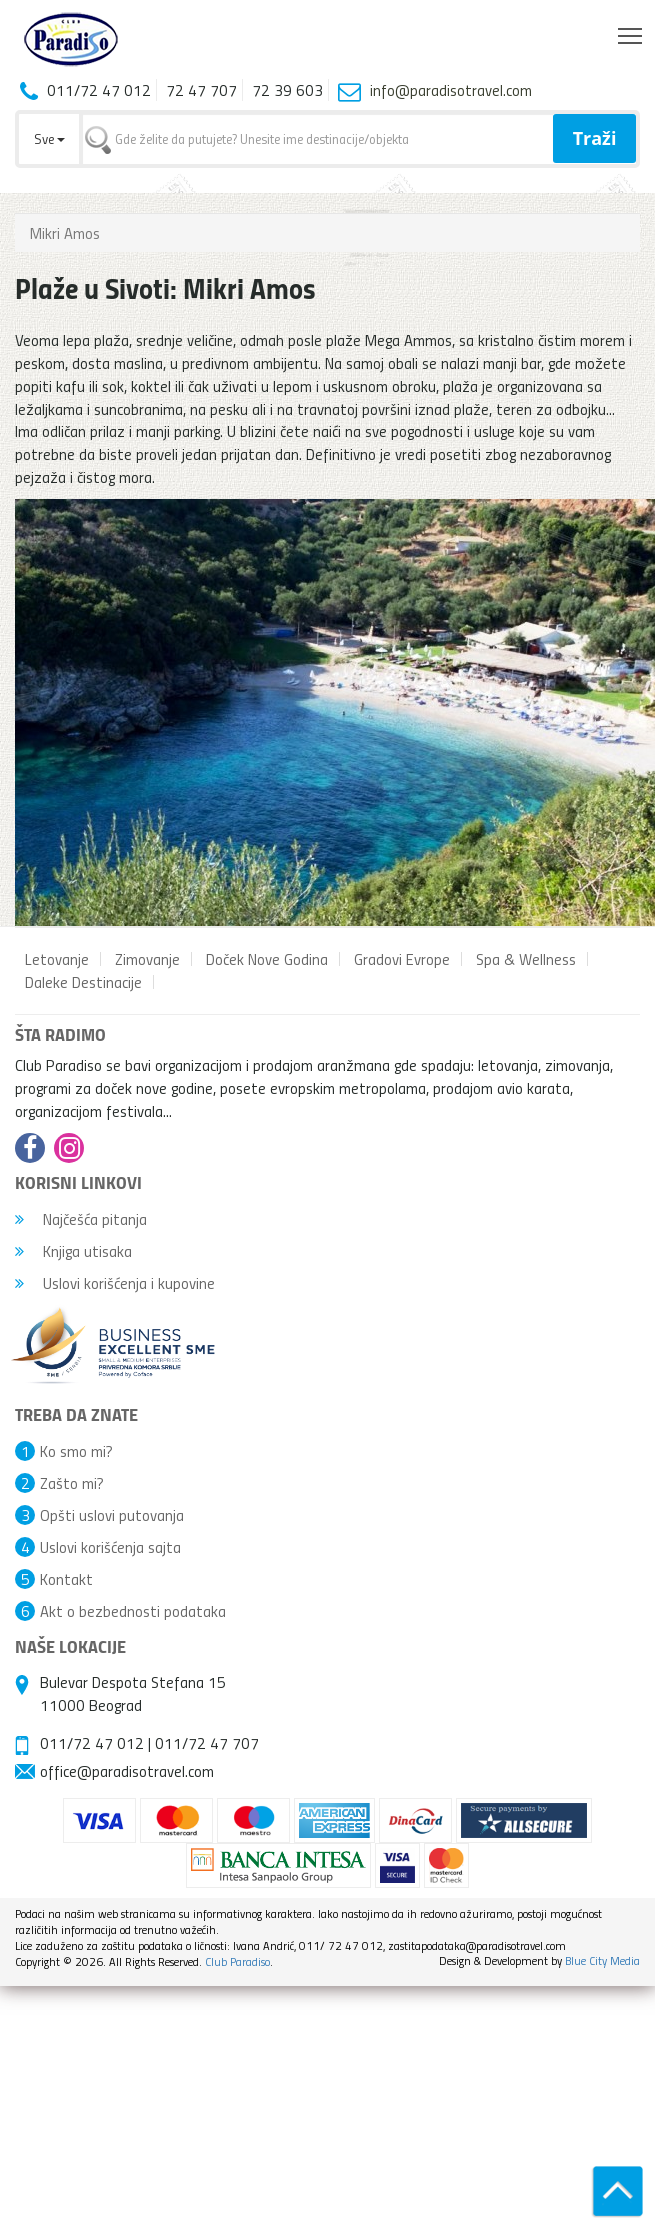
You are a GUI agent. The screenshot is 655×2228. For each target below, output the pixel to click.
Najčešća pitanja (81, 1219)
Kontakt (66, 1579)
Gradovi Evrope (402, 959)
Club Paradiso (237, 1961)
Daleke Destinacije (83, 982)
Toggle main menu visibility (631, 31)
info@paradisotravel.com (451, 90)
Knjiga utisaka (73, 1251)
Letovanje (57, 959)
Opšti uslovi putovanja (112, 1515)
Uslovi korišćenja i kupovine (115, 1283)
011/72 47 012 (92, 1743)
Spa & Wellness (526, 959)
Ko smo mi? (76, 1451)
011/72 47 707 (207, 1743)
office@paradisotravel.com (127, 1771)
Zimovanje (147, 959)
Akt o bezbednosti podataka (133, 1611)
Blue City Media (602, 1960)
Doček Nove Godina (267, 959)
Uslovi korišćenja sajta (110, 1547)
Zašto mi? (72, 1483)
